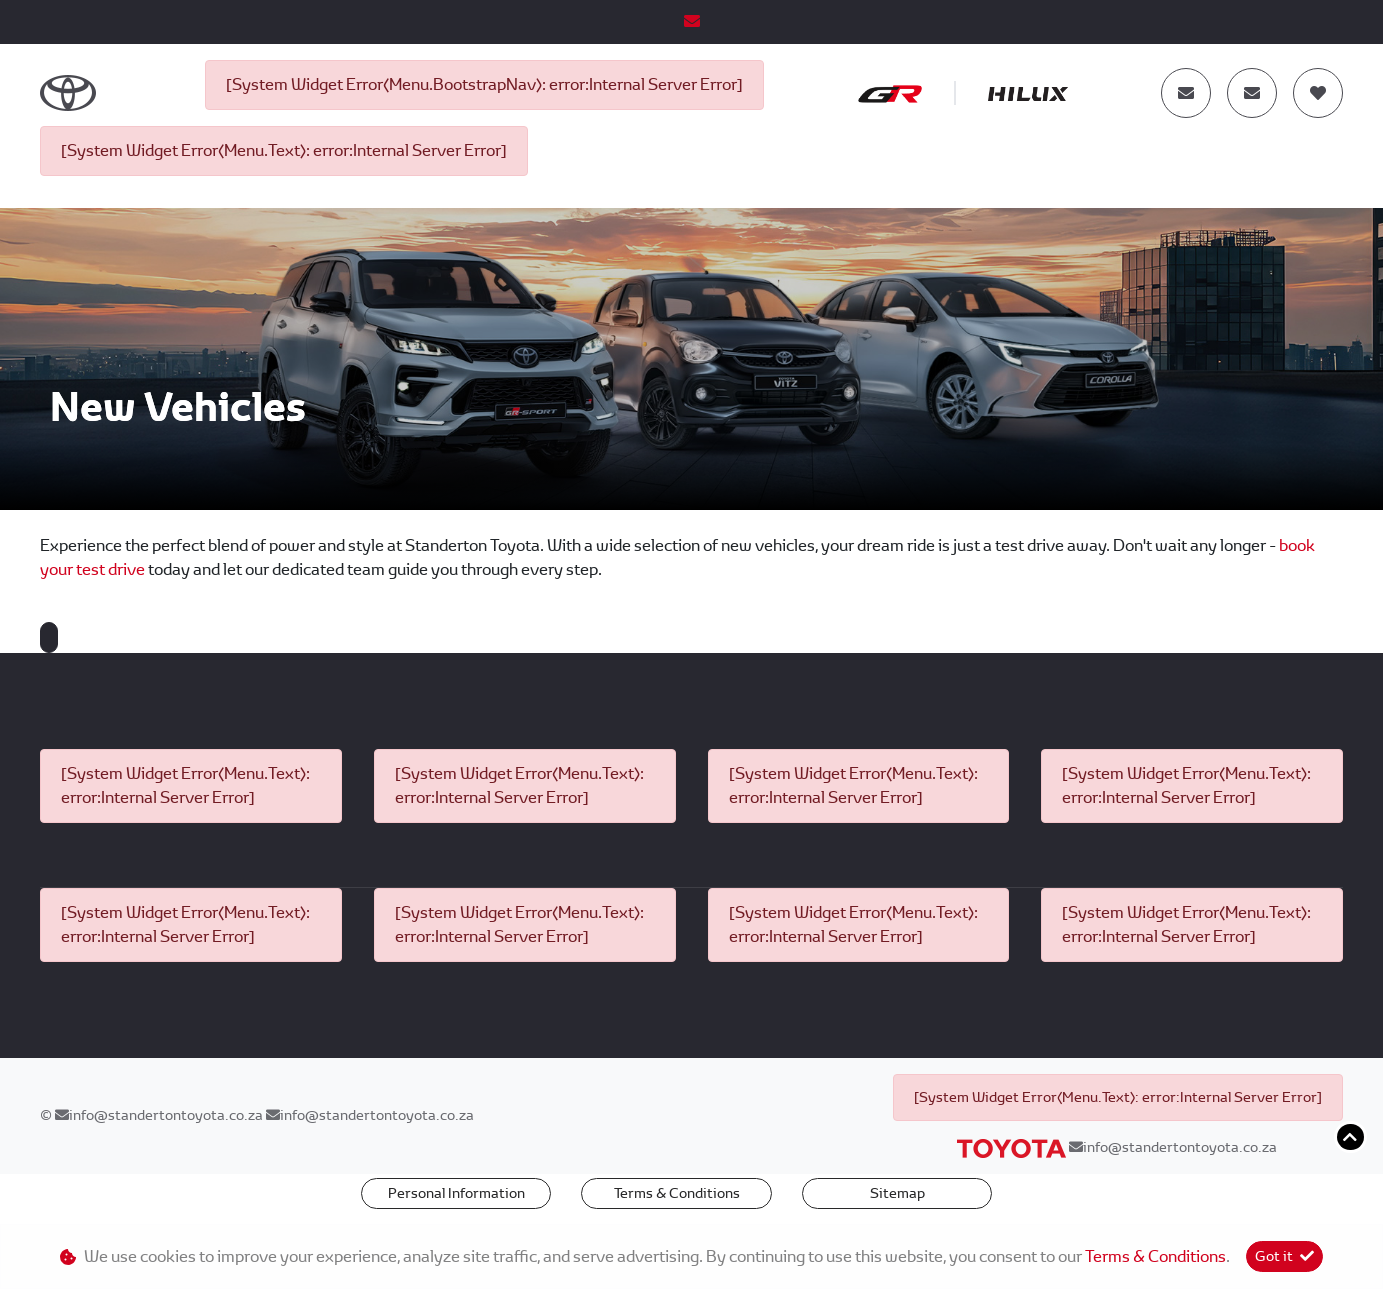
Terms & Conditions (677, 1193)
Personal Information (456, 1193)
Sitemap (897, 1193)
